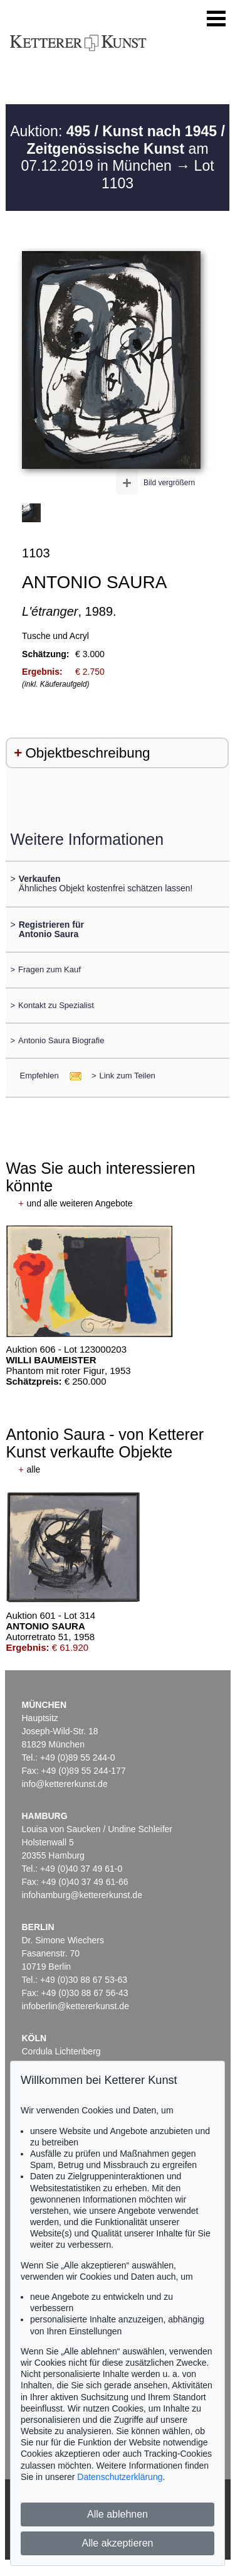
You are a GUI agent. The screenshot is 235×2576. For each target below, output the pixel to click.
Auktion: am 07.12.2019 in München (117, 148)
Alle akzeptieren (118, 2543)
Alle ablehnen (117, 2514)
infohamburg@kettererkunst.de (82, 1895)
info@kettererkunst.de (65, 1784)
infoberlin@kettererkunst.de (75, 2006)
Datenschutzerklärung (119, 2477)
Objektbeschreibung (87, 753)
